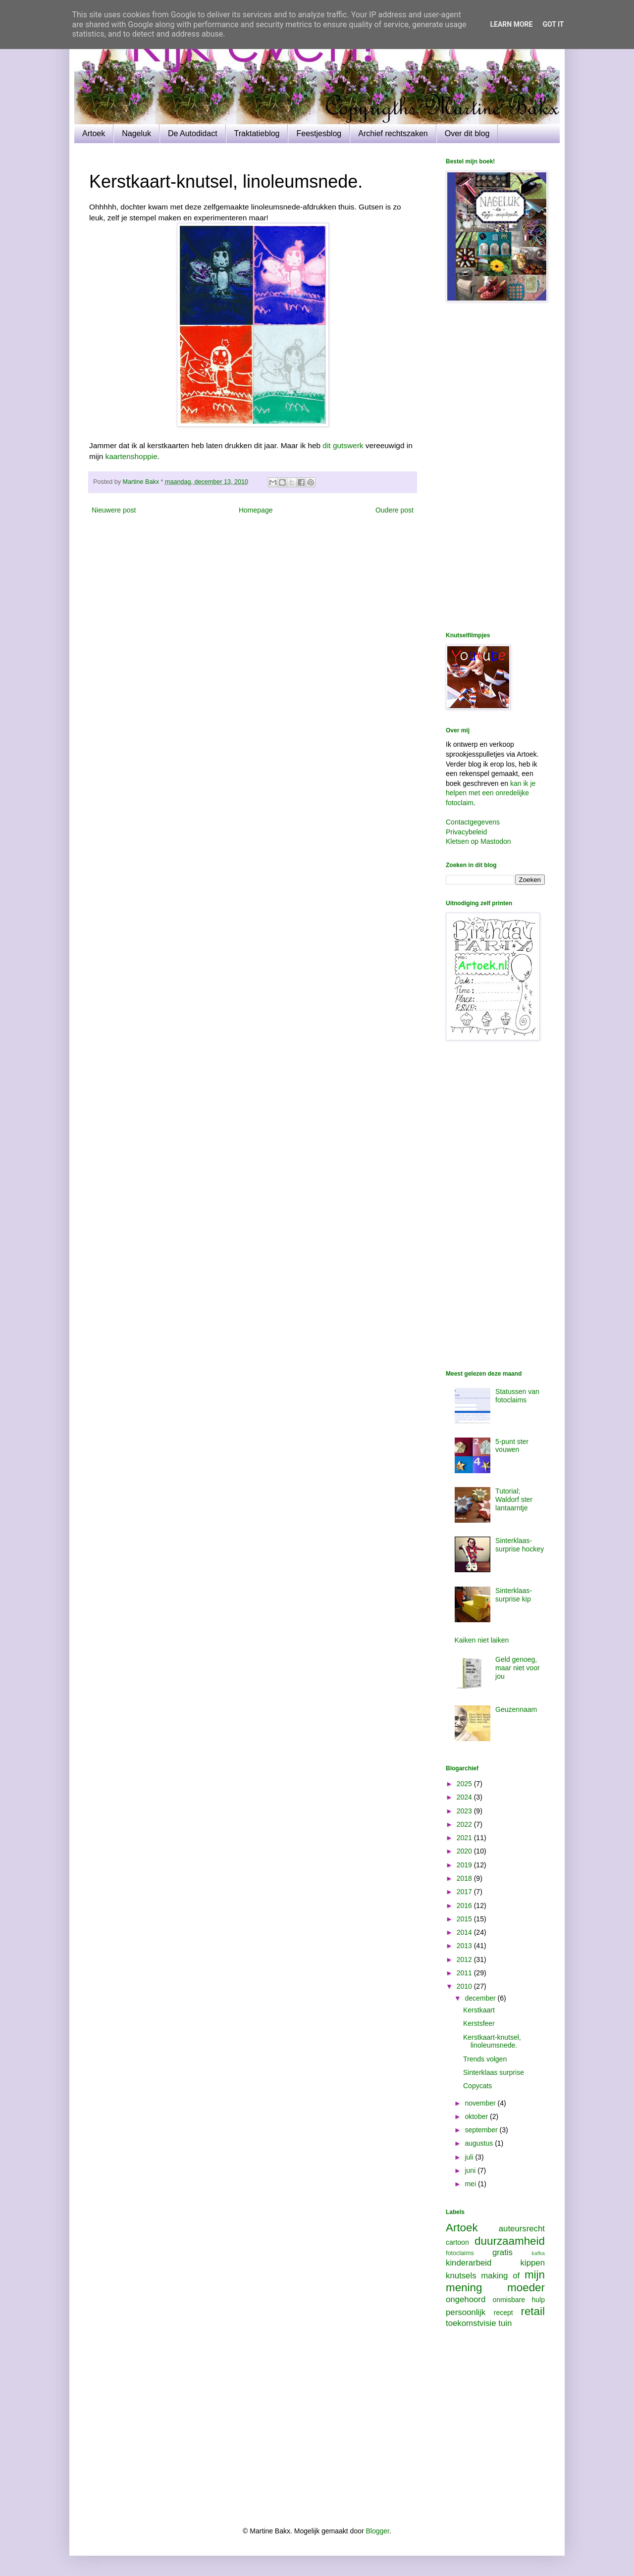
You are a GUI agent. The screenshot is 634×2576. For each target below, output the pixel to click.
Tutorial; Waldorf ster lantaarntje (513, 1499)
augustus (480, 2143)
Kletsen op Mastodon (478, 841)
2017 (465, 1892)
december (481, 1998)
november (481, 2103)
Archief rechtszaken (393, 133)
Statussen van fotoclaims (517, 1396)
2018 (465, 1878)
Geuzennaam (516, 1709)
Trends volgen (485, 2059)
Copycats (477, 2086)
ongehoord (465, 2299)
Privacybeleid (466, 832)
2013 (465, 1946)
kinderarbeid (468, 2262)
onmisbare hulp (519, 2300)
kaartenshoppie (132, 456)
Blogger (377, 2531)
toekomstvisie (471, 2323)
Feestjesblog (318, 133)
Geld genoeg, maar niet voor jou (517, 1667)
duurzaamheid (510, 2241)
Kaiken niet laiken (482, 1640)
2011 (465, 1973)
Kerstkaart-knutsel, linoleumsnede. (492, 2041)
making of (500, 2275)
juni (471, 2170)
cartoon (457, 2242)
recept (503, 2313)
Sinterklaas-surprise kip (513, 1595)
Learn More (511, 24)
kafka (538, 2253)
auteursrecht (522, 2228)
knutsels (461, 2275)
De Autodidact (192, 133)
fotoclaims (460, 2253)
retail (533, 2311)
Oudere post (394, 510)
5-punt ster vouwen (511, 1446)
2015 (465, 1919)
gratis (502, 2252)
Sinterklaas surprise (493, 2072)
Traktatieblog (257, 133)
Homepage (256, 510)
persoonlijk (465, 2312)
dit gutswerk (342, 445)
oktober (477, 2116)
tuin (505, 2323)
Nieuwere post (114, 510)
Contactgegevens (473, 822)
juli (470, 2157)
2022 (465, 1824)
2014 (465, 1932)
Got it (553, 24)
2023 (465, 1811)
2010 (465, 1986)
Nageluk (136, 133)
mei (471, 2184)
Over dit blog (467, 133)
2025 (465, 1784)
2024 (465, 1797)
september (482, 2130)
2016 (465, 1905)
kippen (533, 2262)
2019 (465, 1865)
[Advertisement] (495, 468)
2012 (465, 1959)
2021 (465, 1838)
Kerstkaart (479, 2010)
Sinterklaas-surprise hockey (519, 1545)
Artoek (93, 133)
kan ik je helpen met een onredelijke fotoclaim (490, 793)
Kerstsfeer (479, 2023)
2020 (465, 1851)
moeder (526, 2287)
